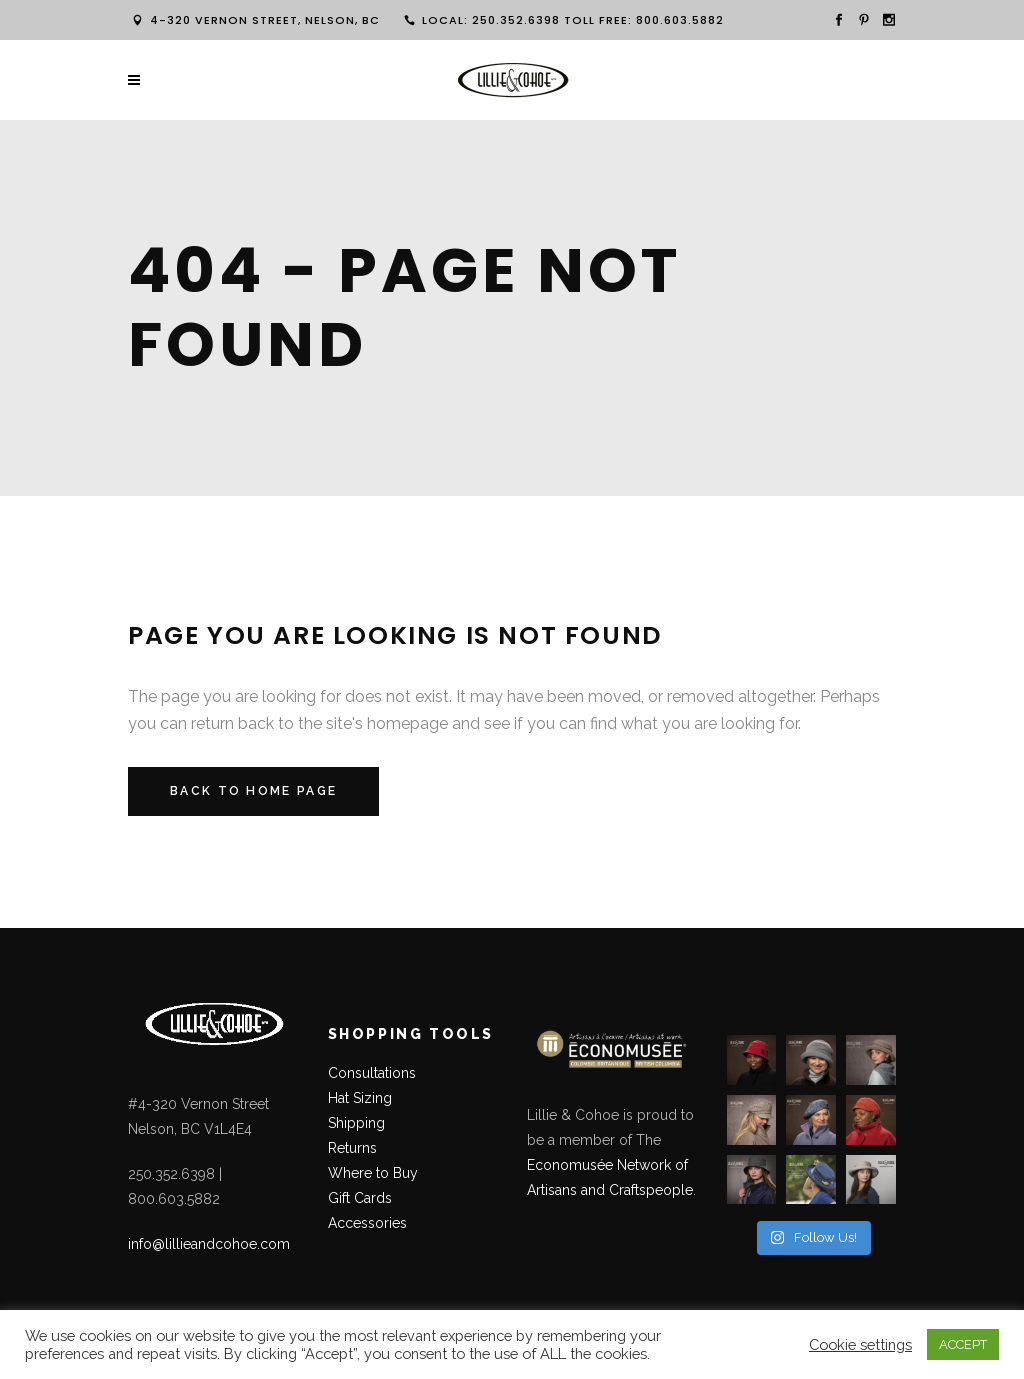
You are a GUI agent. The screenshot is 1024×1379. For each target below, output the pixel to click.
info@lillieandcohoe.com (209, 1244)
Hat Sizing (360, 1098)
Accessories (367, 1223)
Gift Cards (360, 1198)
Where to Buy (373, 1173)
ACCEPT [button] (963, 1344)
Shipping (356, 1123)
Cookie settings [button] (860, 1344)
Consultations (374, 1073)
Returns (352, 1148)
